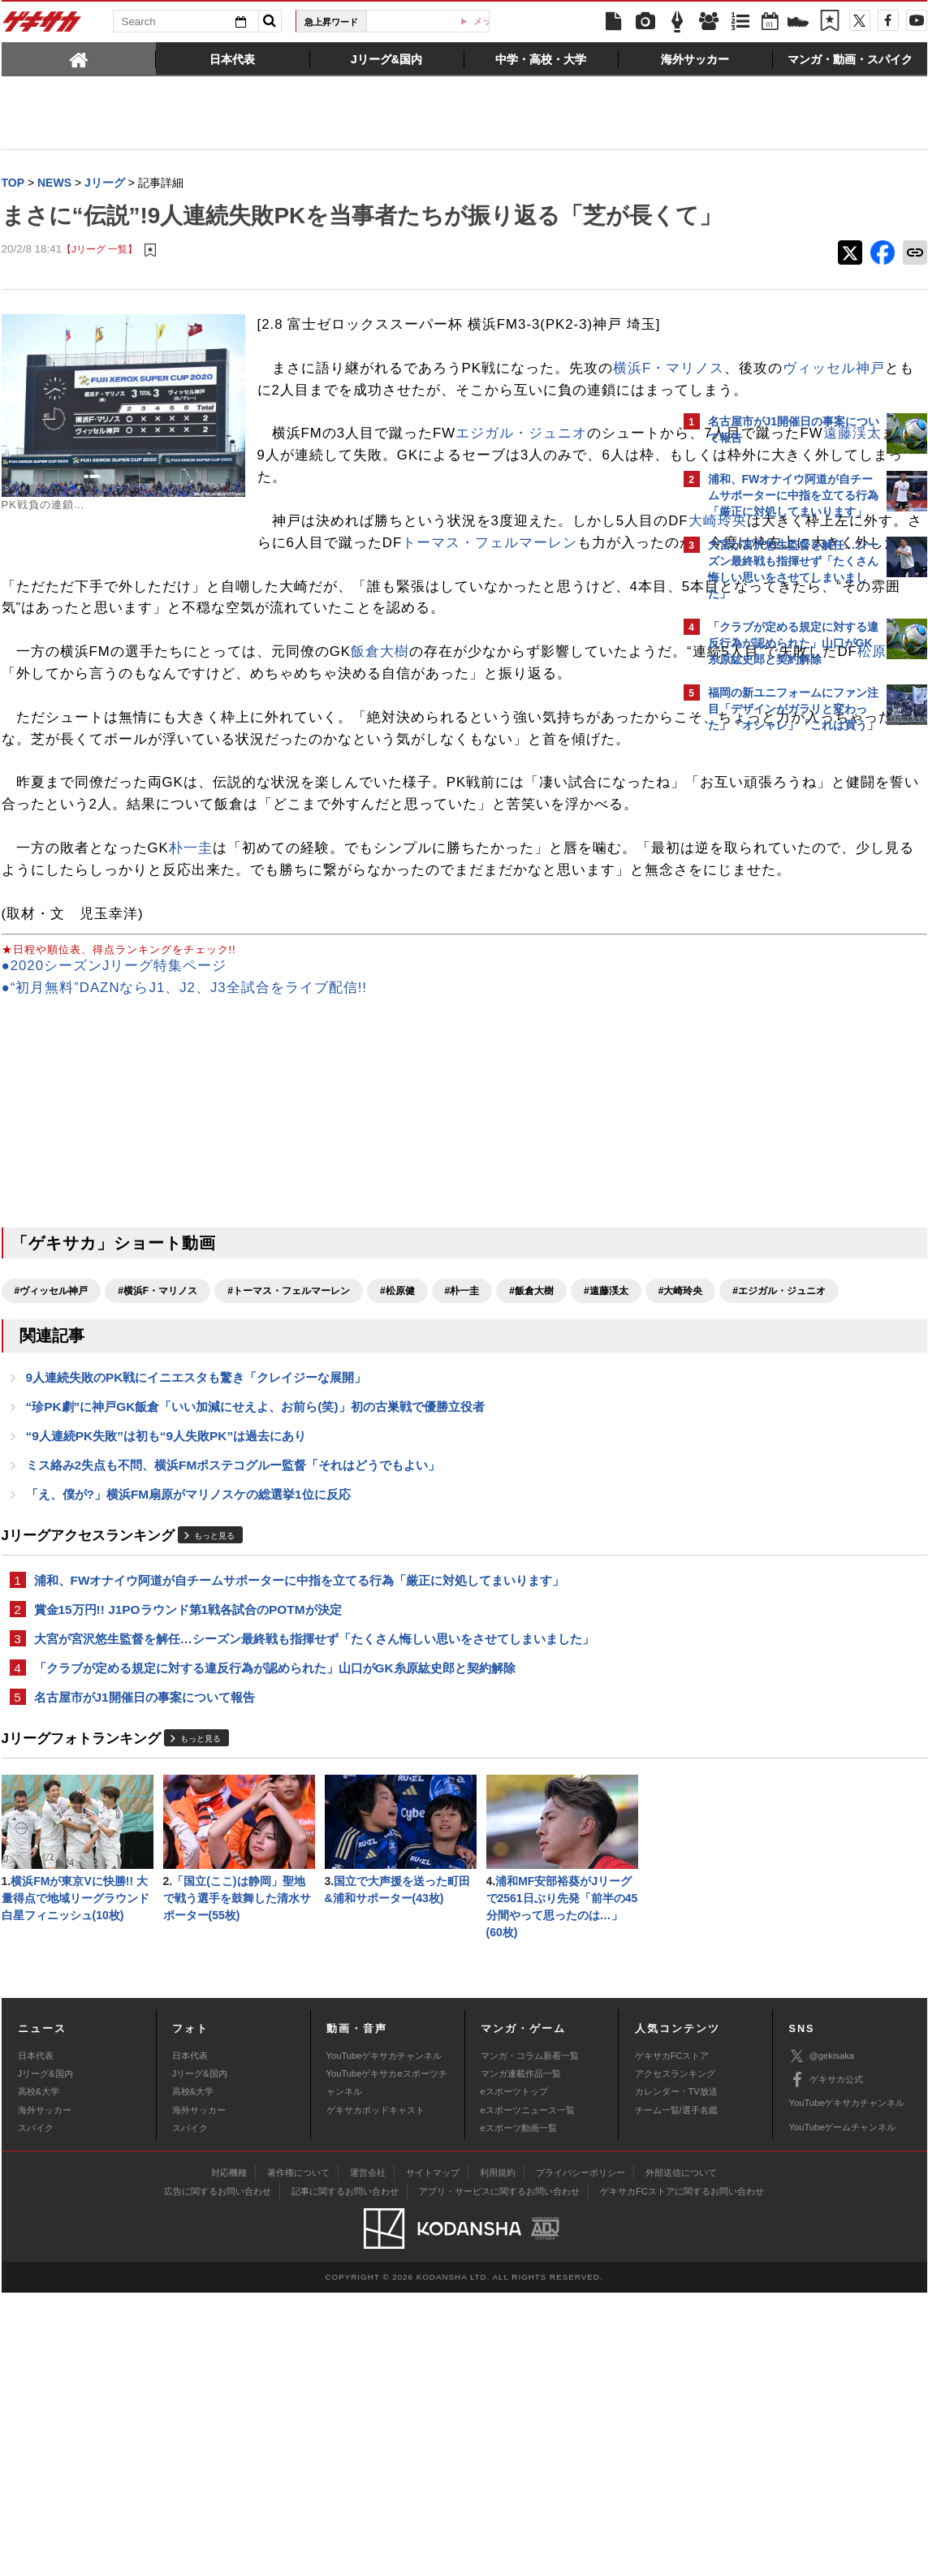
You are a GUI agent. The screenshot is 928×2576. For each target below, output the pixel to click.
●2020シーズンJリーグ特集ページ (114, 1196)
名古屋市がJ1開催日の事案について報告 (144, 1973)
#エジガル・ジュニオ (135, 1550)
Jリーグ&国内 (45, 2357)
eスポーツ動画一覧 (519, 2411)
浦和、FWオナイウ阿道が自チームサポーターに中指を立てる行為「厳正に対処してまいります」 (299, 1850)
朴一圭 (191, 1056)
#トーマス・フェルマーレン (288, 1521)
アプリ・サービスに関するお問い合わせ (499, 2474)
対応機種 (229, 2456)
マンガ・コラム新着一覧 (530, 2339)
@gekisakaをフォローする (773, 986)
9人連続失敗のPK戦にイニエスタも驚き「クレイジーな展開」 (196, 1639)
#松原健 (397, 1521)
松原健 (252, 816)
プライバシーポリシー (580, 2456)
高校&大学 (38, 2375)
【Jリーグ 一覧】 (99, 283)
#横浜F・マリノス (157, 1521)
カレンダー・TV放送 (676, 2375)
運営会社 (368, 2456)
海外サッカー (44, 2393)
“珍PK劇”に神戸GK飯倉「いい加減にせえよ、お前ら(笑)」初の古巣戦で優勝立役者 (255, 1669)
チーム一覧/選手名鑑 (676, 2393)
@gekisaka (822, 2339)
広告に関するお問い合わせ (217, 2474)
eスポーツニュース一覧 (528, 2393)
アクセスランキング (675, 2357)
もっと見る (214, 1804)
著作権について (298, 2456)
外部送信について (681, 2456)
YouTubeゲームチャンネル (842, 2410)
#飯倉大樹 (531, 1521)
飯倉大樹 (380, 795)
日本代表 (36, 2339)
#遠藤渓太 (606, 1521)
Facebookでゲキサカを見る (776, 1020)
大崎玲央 (462, 620)
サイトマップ (433, 2456)
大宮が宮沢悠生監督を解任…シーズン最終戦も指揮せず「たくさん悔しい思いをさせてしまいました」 (314, 1911)
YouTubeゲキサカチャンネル (384, 2339)
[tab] (79, 58)
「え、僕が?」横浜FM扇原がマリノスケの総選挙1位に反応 (188, 1762)
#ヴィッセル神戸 (51, 1521)
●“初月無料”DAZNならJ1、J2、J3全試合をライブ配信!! (185, 1218)
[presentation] (79, 58)
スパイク (36, 2411)
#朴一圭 (462, 1521)
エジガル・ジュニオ (521, 511)
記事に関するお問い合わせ (345, 2474)
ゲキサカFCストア (672, 2339)
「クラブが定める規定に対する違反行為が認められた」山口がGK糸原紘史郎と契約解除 (275, 1942)
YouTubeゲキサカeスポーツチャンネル (386, 2366)
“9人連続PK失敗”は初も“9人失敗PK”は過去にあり (166, 1700)
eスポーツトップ (514, 2375)
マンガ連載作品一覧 (521, 2357)
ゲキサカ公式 (826, 2363)
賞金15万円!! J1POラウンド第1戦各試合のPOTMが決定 (188, 1881)
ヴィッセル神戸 (449, 446)
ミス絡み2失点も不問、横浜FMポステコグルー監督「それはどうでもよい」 (233, 1731)
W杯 (433, 21)
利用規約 (498, 2456)
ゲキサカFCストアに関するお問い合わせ (682, 2474)
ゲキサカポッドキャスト (375, 2393)
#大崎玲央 (37, 1550)
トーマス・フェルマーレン (277, 641)
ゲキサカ (42, 26)
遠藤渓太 (478, 533)
